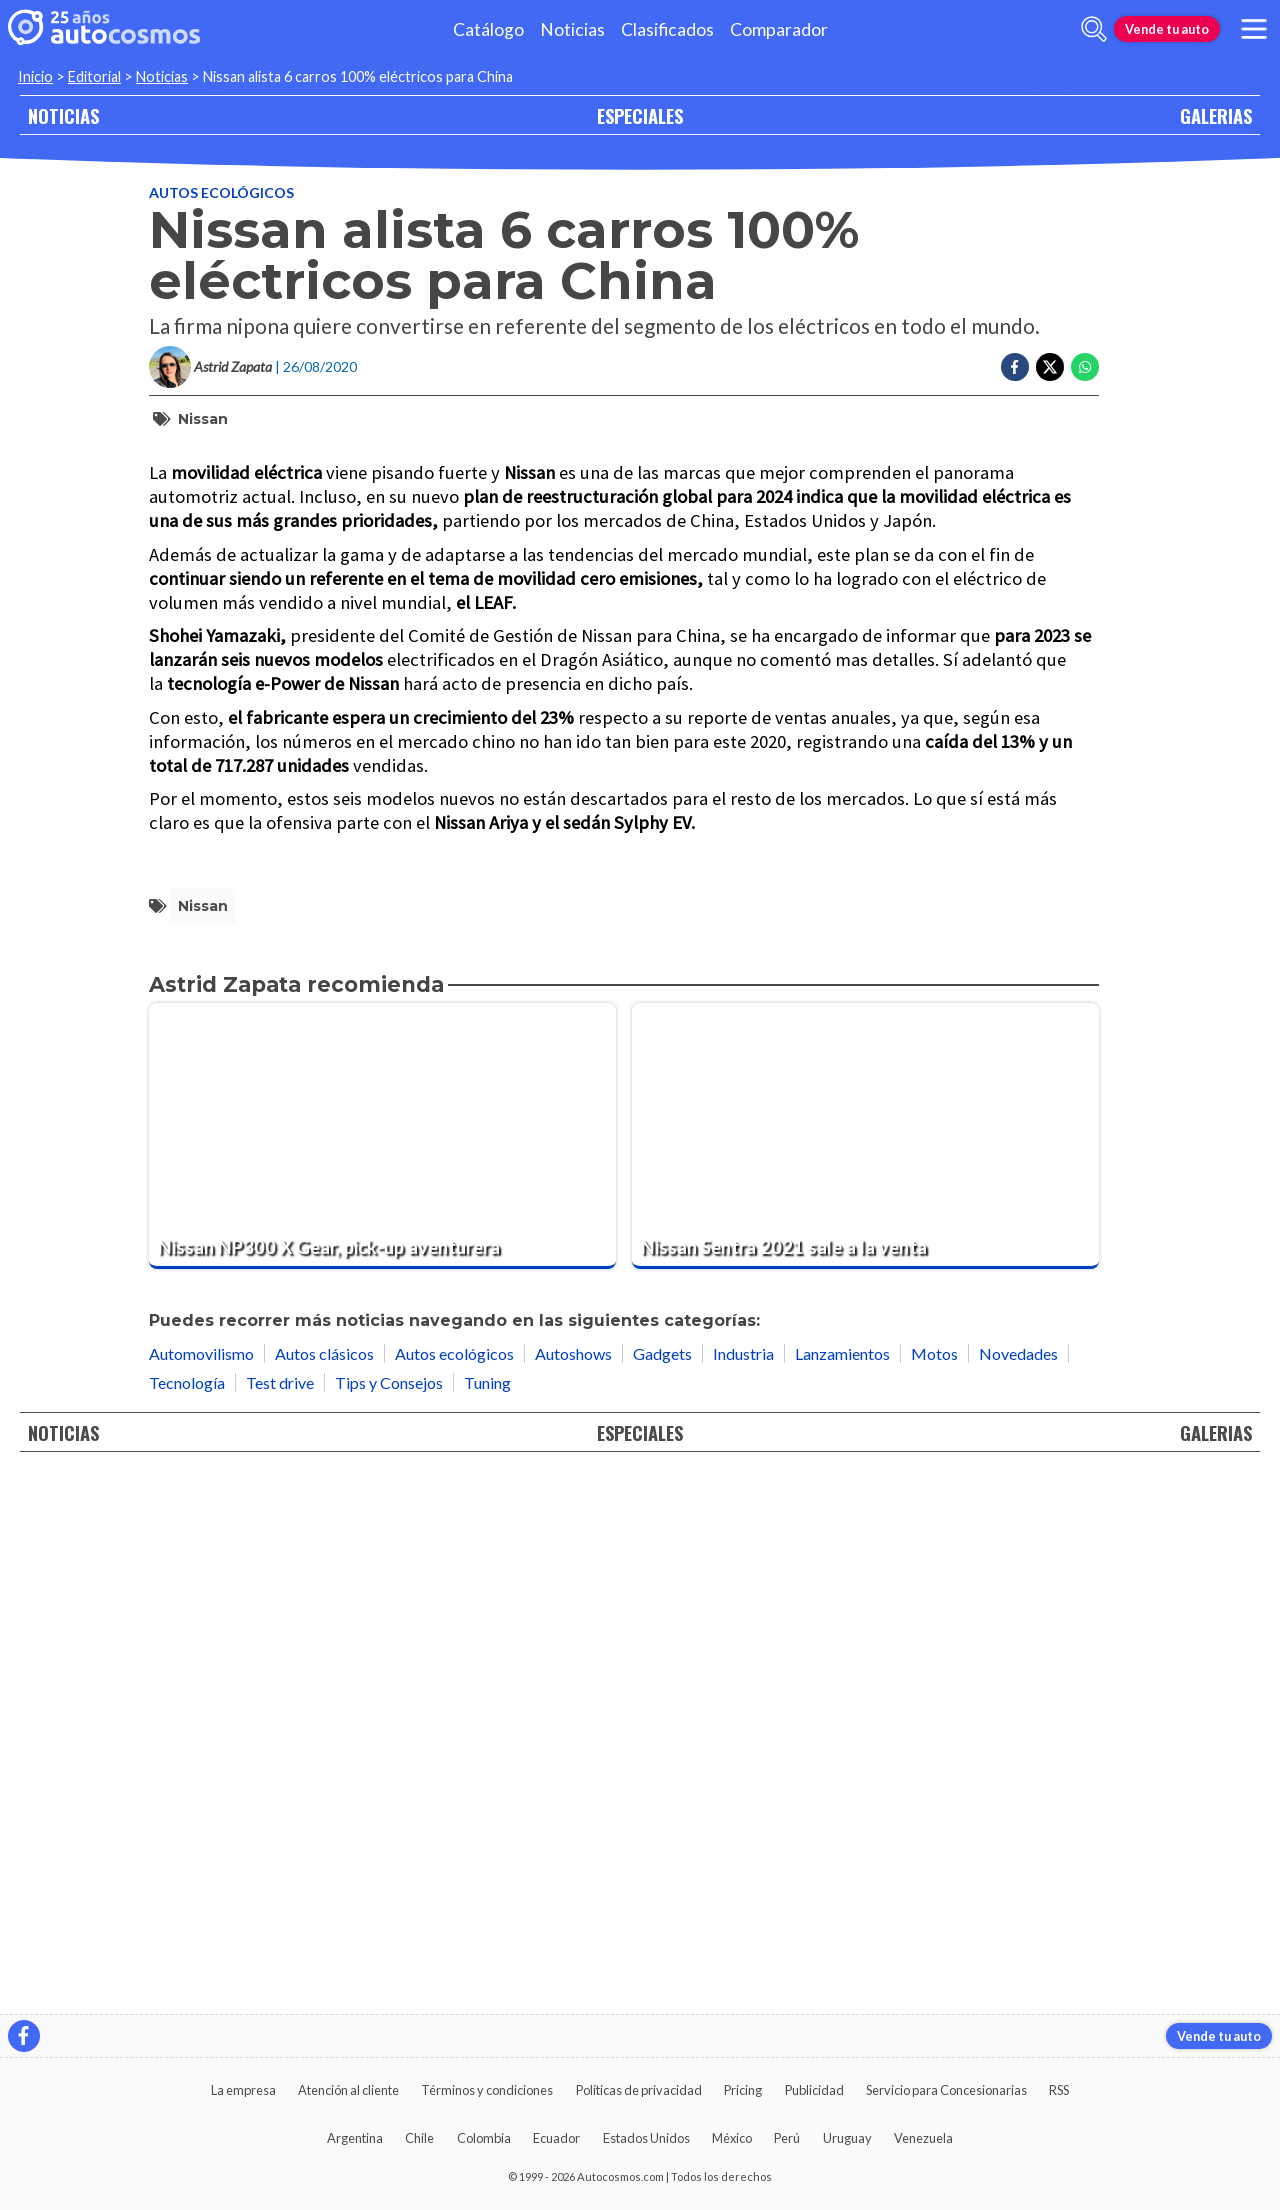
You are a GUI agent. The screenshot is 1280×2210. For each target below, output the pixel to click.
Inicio (35, 76)
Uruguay (847, 2138)
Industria (743, 1887)
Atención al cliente (348, 2090)
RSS (1059, 2090)
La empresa (243, 2090)
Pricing (743, 2090)
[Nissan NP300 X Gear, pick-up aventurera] (382, 1670)
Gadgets (662, 1887)
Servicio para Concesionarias (946, 2090)
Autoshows (573, 1887)
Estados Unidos (646, 2138)
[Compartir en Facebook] (1015, 367)
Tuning (487, 1916)
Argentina (355, 2138)
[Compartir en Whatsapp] (1085, 367)
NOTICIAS (63, 115)
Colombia (484, 2138)
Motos (934, 1887)
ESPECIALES (640, 115)
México (732, 2138)
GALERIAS (1216, 115)
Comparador (779, 29)
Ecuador (556, 2138)
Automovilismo (201, 1887)
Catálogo (488, 29)
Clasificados (667, 29)
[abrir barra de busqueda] (1094, 29)
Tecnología (187, 1916)
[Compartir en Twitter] (1050, 367)
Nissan (203, 419)
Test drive (280, 1916)
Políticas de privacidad (639, 2090)
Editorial (94, 76)
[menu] (1254, 29)
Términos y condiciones (487, 2090)
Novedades (1018, 1887)
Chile (419, 2138)
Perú (787, 2138)
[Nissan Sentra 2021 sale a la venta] (865, 1670)
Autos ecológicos (221, 192)
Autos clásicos (324, 1887)
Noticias (572, 29)
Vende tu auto (1167, 29)
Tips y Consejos (389, 1916)
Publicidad (814, 2090)
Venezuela (923, 2138)
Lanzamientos (842, 1887)
